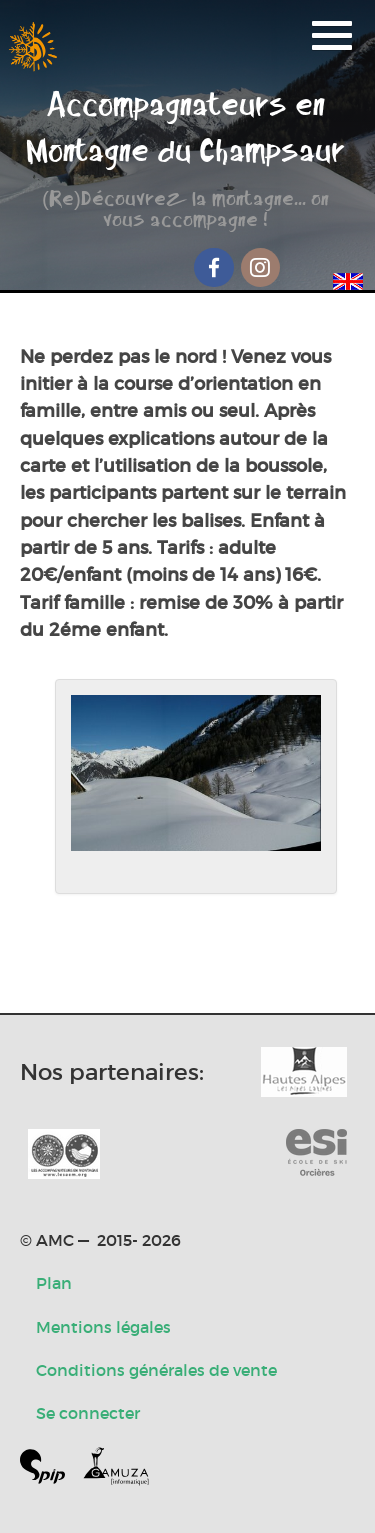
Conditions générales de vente (156, 1370)
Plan (54, 1283)
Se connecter (88, 1413)
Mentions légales (103, 1327)
